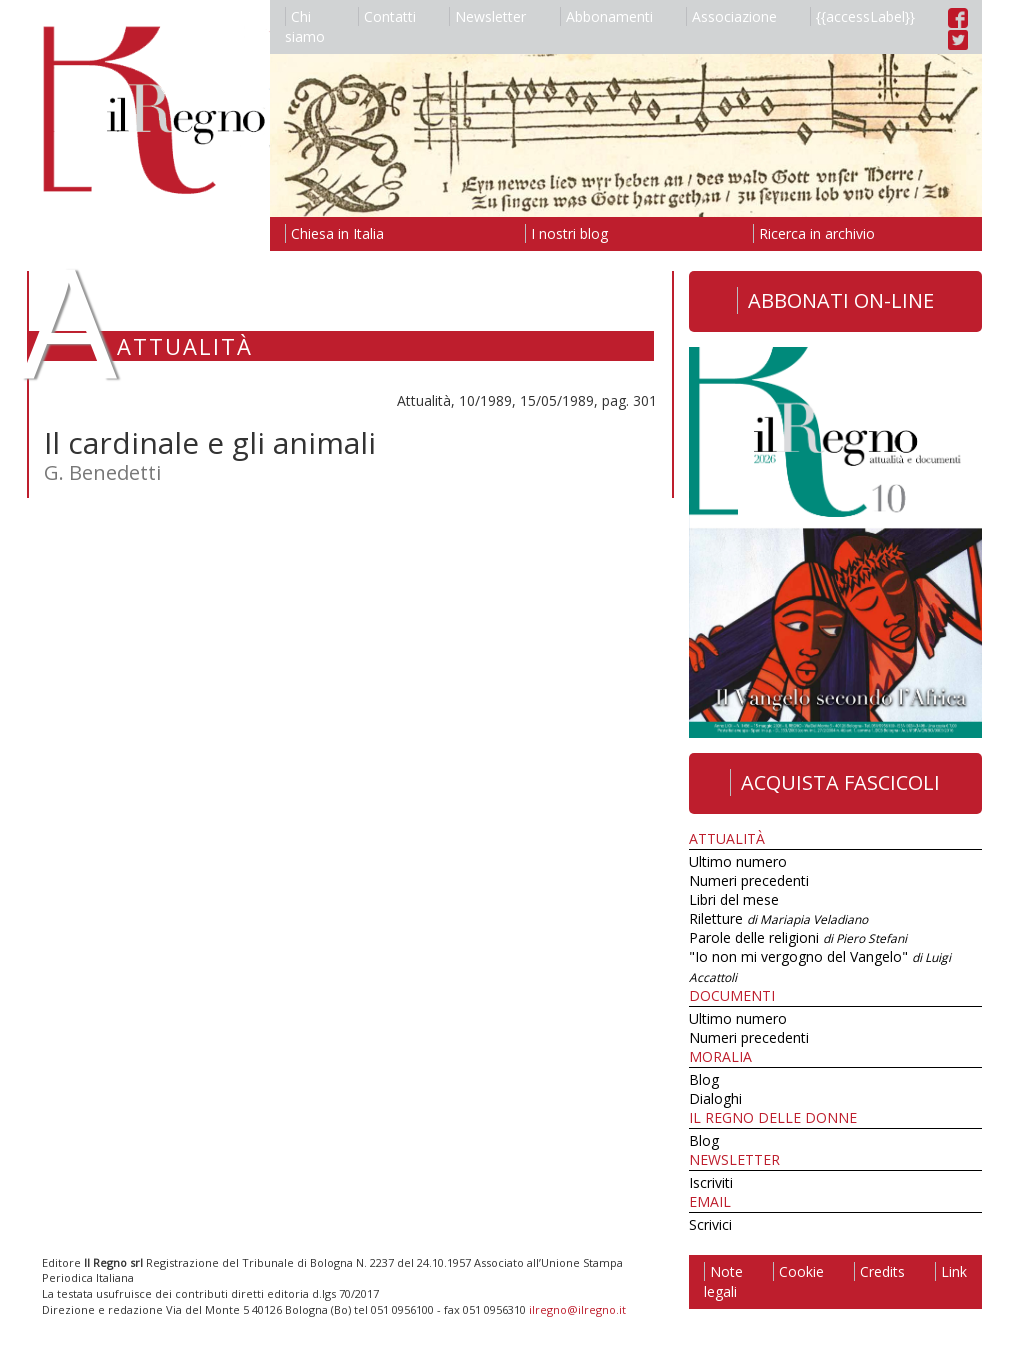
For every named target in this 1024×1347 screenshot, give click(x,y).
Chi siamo (305, 26)
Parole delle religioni (798, 937)
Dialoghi (715, 1098)
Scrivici (710, 1224)
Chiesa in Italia (334, 233)
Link (951, 1271)
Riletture (778, 918)
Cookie (798, 1271)
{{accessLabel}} (862, 16)
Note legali (723, 1281)
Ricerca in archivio (814, 233)
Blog (704, 1079)
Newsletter (487, 16)
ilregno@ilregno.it (577, 1309)
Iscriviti (711, 1182)
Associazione (731, 16)
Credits (879, 1271)
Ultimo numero (738, 861)
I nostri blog (566, 233)
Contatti (387, 16)
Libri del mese (734, 899)
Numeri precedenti (749, 880)
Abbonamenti (606, 16)
